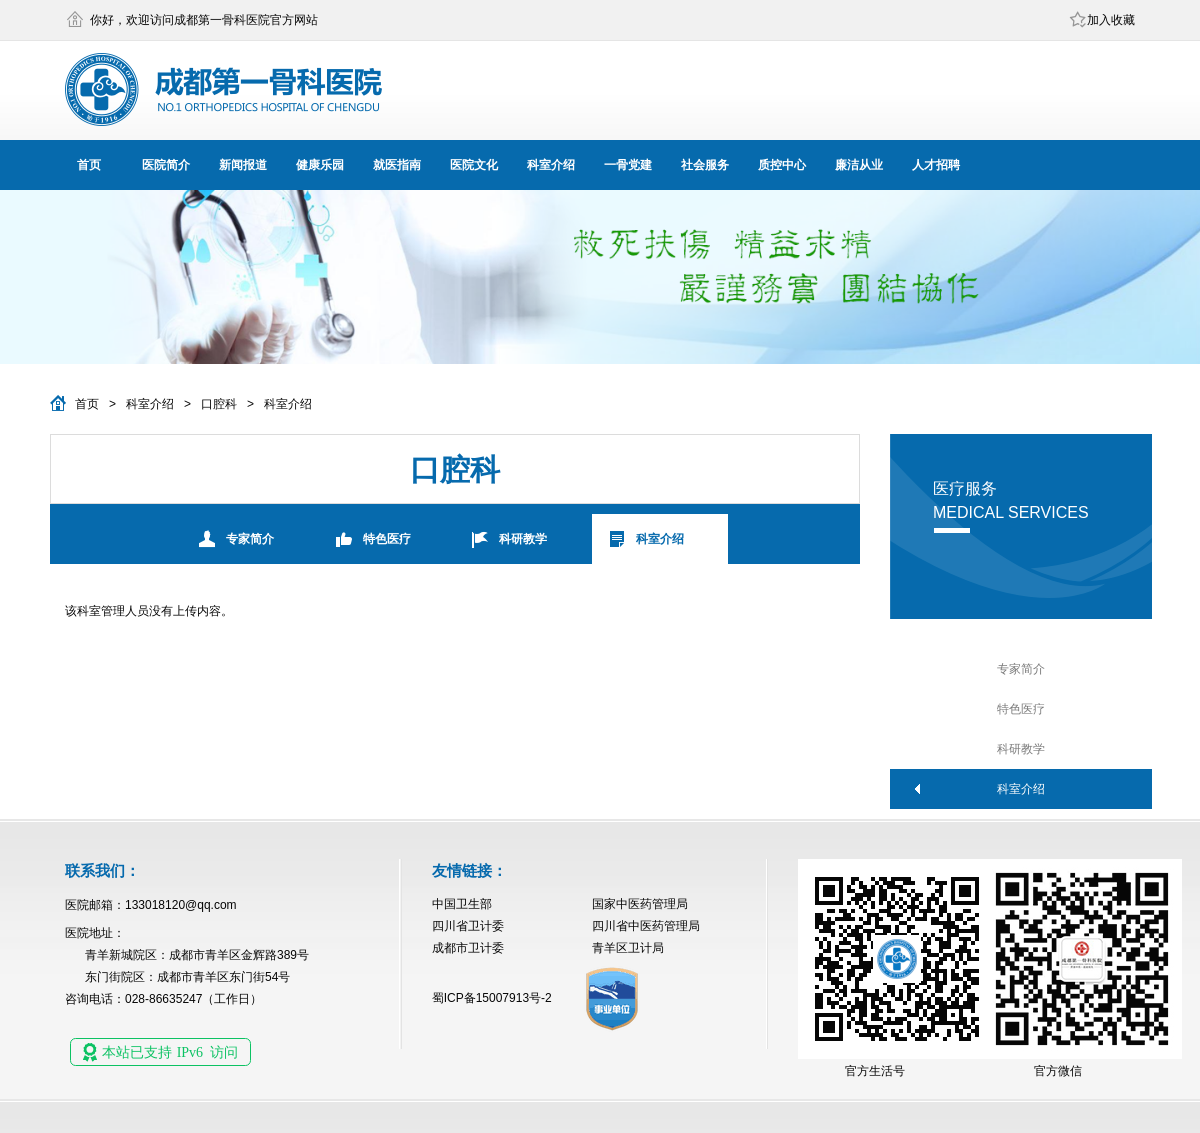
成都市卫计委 (468, 948)
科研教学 (523, 539)
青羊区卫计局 (628, 948)
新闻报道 (243, 165)
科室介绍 (551, 165)
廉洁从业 (859, 165)
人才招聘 (936, 165)
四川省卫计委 (468, 926)
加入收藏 (1111, 20)
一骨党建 (628, 165)
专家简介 (250, 539)
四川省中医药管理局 (646, 926)
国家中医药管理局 (640, 904)
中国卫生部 (462, 904)
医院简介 (166, 165)
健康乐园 (320, 165)
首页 (89, 165)
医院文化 (474, 165)
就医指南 (397, 165)
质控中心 (782, 165)
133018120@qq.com (181, 905)
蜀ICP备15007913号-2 (492, 998)
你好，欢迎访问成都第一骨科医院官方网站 (204, 20)
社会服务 (705, 165)
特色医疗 (387, 539)
